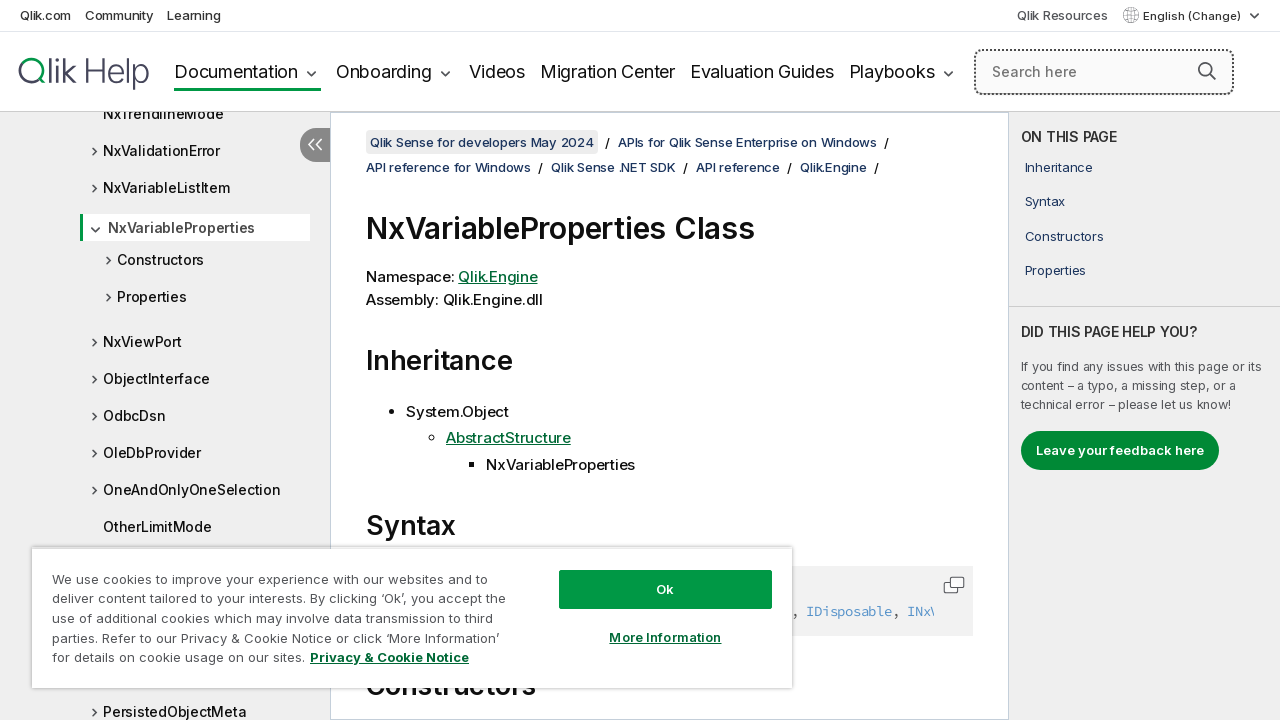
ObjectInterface (156, 378)
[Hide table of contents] (315, 145)
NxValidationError (161, 150)
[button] (1207, 71)
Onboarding (384, 71)
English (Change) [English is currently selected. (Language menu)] (1193, 16)
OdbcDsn (134, 415)
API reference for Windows (448, 167)
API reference (738, 167)
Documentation (236, 71)
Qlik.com (45, 15)
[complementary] (1144, 416)
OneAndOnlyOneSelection (192, 489)
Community (119, 15)
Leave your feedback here (1120, 450)
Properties (152, 296)
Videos (497, 71)
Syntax (1045, 201)
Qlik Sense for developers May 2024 (482, 142)
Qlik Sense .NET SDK (613, 167)
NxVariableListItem (166, 187)
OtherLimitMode (157, 526)
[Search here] (1104, 72)
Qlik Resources (1062, 15)
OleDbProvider (152, 452)
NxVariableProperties (181, 227)
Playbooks (892, 71)
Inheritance (1059, 167)
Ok (650, 574)
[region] (403, 610)
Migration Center (607, 71)
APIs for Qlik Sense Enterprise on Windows (747, 142)
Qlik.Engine (833, 167)
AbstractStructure (508, 437)
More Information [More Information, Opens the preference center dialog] (650, 622)
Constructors (160, 259)
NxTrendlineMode (163, 113)
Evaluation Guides (762, 71)
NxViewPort (142, 341)
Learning (193, 15)
